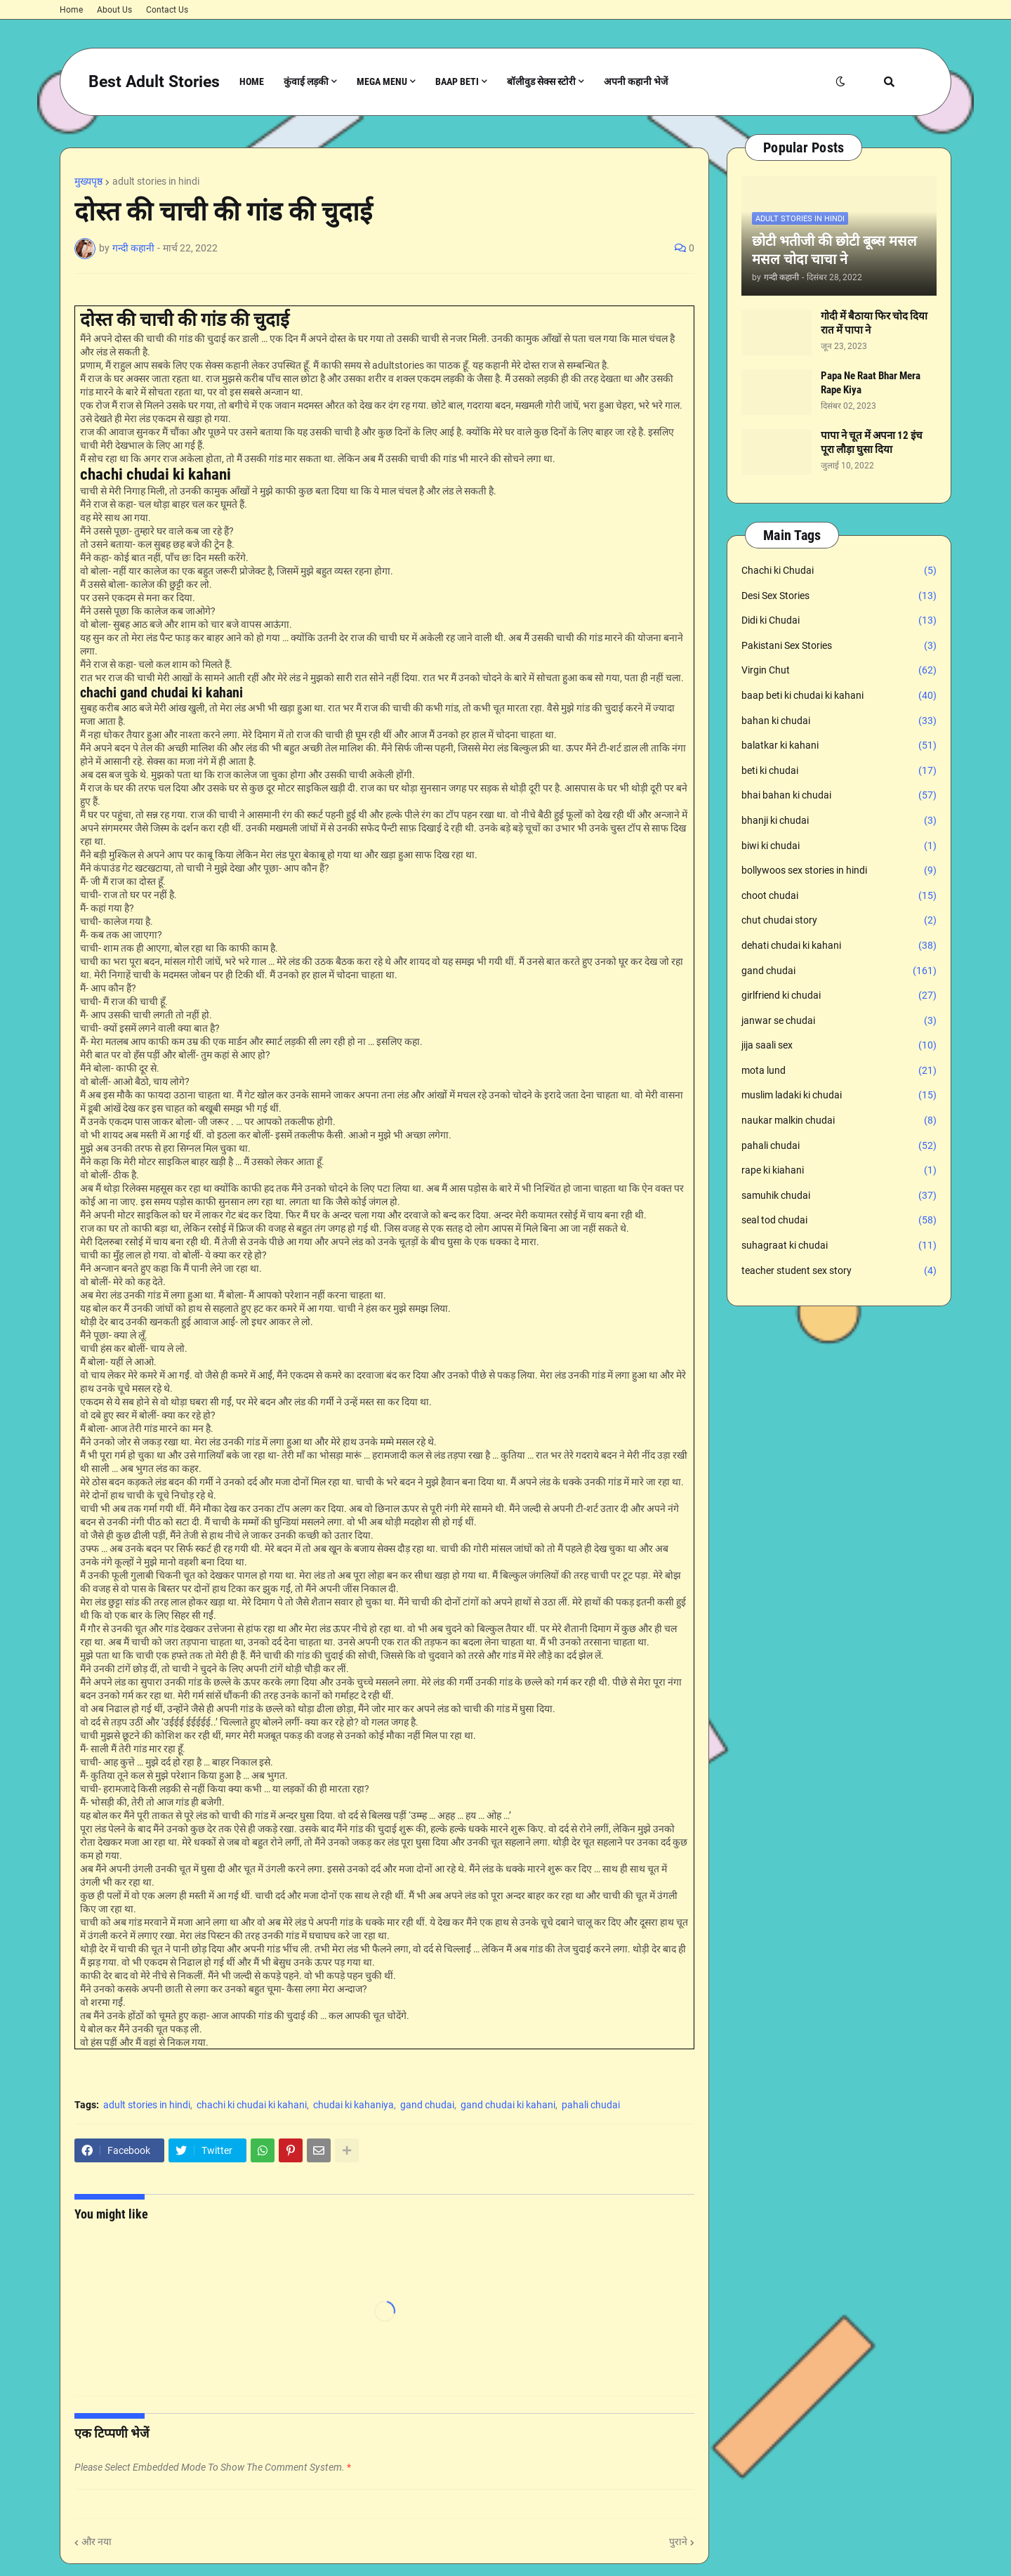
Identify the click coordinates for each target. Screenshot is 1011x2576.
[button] (840, 81)
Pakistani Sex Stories (839, 646)
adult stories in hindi (155, 181)
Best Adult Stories (154, 81)
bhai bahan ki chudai (839, 796)
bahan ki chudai (839, 721)
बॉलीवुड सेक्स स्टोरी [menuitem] (541, 81)
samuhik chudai (839, 1196)
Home (71, 10)
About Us (114, 10)
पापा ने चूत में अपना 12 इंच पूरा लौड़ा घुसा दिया (872, 442)
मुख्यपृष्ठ (88, 181)
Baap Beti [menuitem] (457, 81)
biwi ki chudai (839, 846)
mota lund (839, 1071)
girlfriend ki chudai (839, 996)
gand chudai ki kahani (508, 2105)
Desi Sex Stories (839, 596)
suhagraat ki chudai (839, 1246)
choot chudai (839, 896)
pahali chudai (591, 2105)
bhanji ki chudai (839, 821)
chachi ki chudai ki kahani (252, 2105)
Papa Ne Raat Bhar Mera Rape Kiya (870, 382)
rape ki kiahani (839, 1171)
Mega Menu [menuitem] (382, 81)
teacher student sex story (839, 1271)
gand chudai (427, 2105)
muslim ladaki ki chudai (839, 1096)
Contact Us (167, 10)
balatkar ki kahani (839, 746)
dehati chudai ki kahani (839, 946)
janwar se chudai (839, 1021)
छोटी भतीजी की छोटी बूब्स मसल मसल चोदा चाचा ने (834, 250)
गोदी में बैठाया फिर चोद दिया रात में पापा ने (874, 323)
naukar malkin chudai (839, 1121)
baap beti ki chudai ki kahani (839, 696)
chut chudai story (839, 921)
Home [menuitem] (251, 81)
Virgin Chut (839, 671)
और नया (96, 2541)
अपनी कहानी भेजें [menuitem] (636, 81)
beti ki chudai (839, 771)
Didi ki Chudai (839, 621)
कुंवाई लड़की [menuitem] (306, 81)
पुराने (678, 2541)
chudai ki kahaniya (353, 2105)
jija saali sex (839, 1046)
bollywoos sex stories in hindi (839, 871)
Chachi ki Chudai (839, 571)
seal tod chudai (839, 1221)
